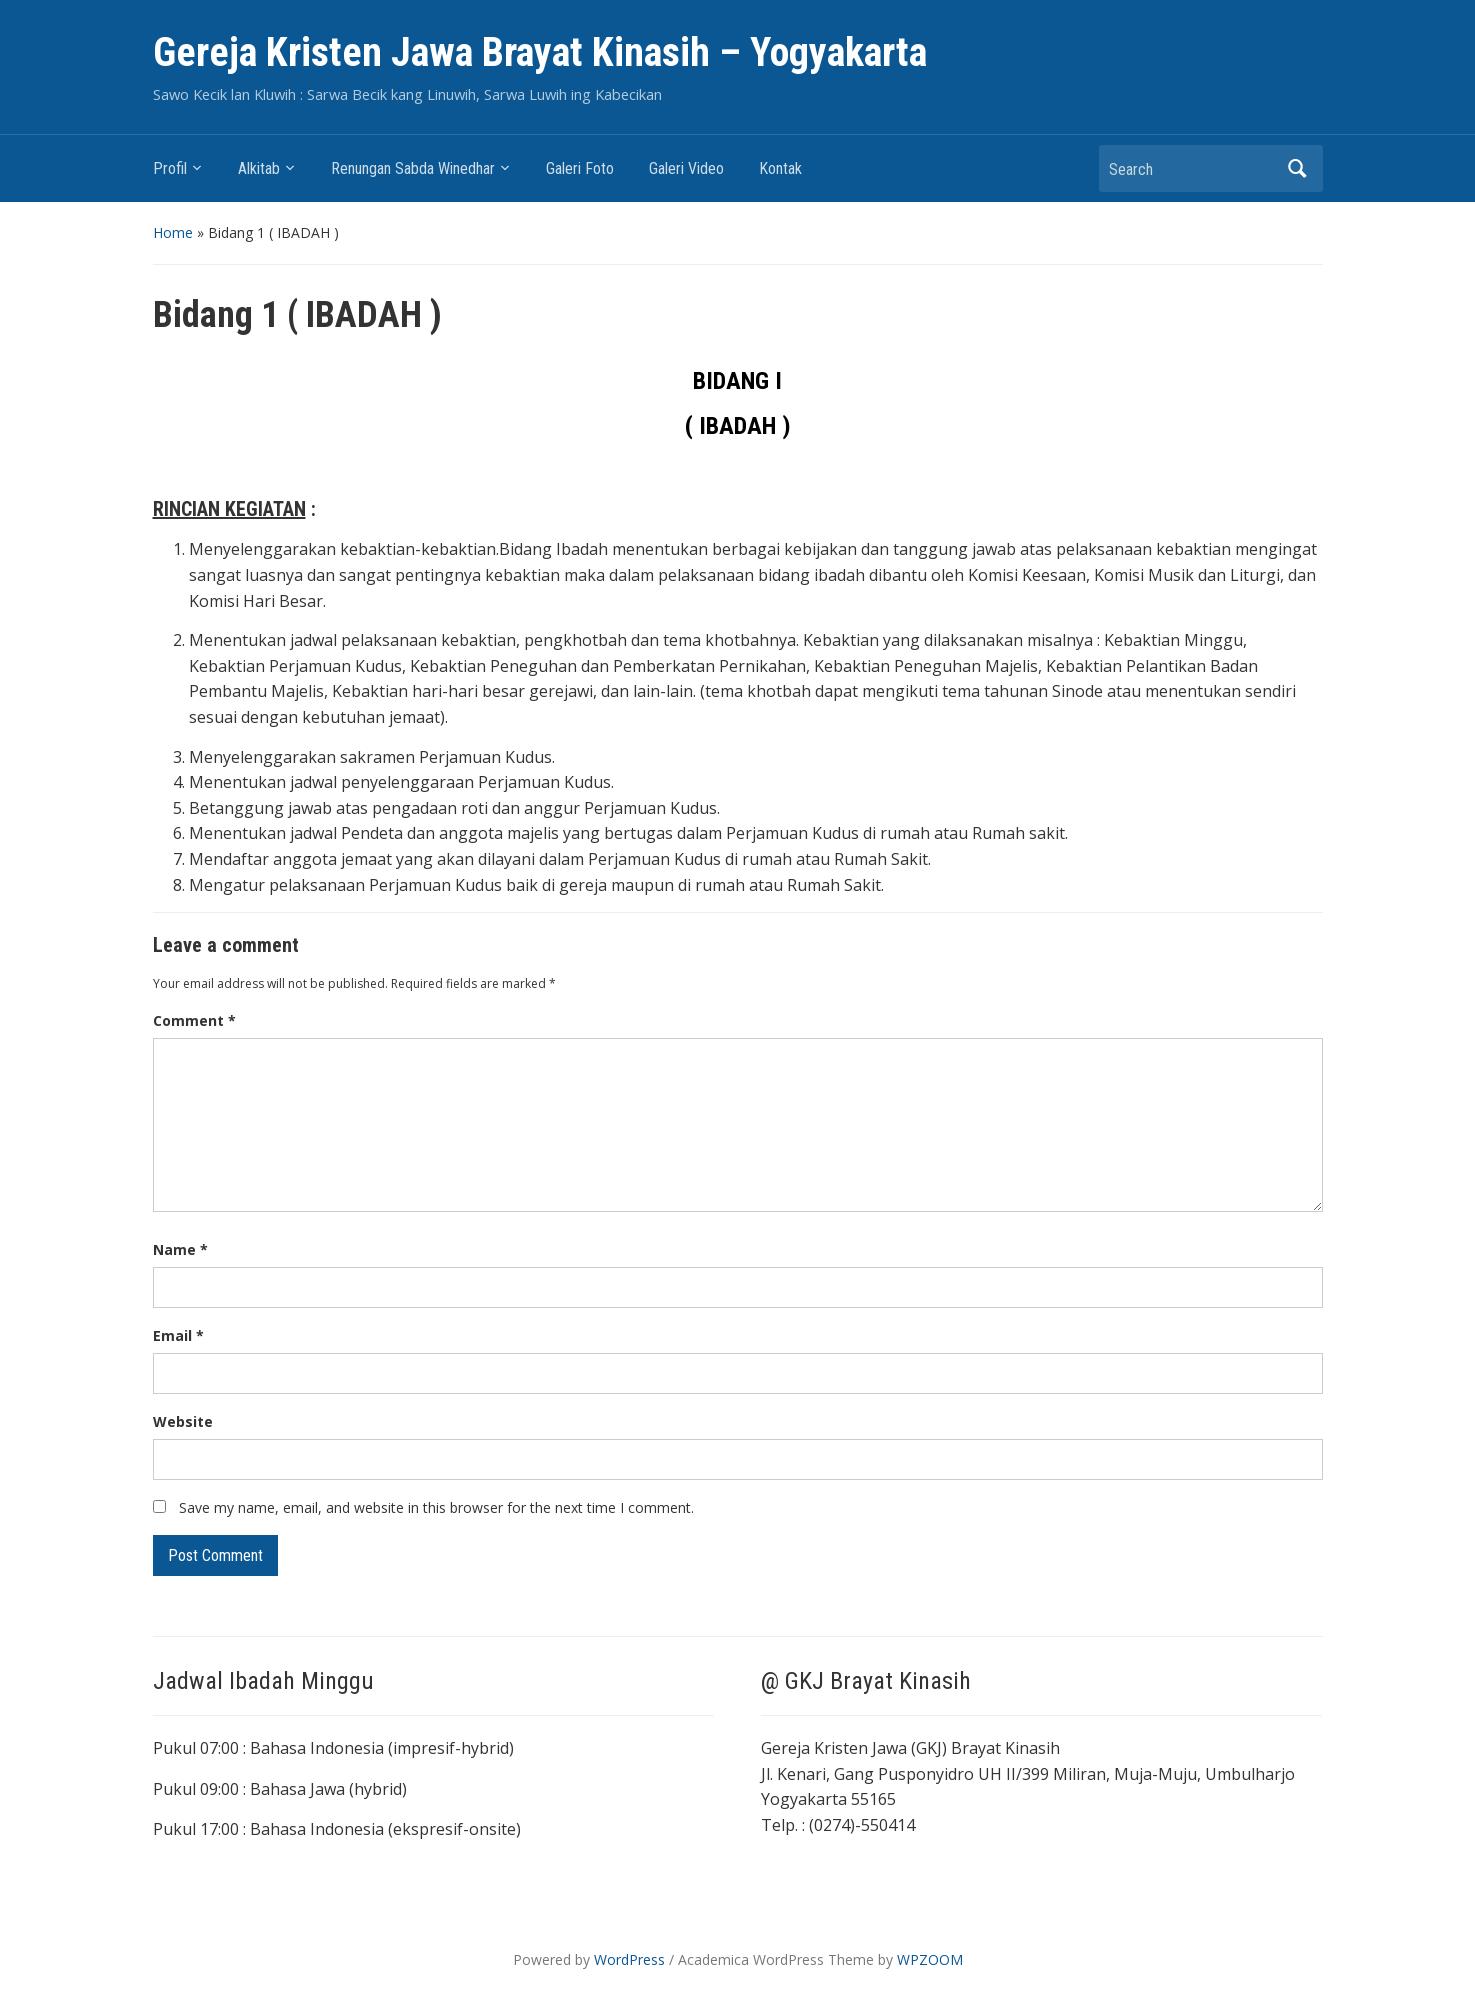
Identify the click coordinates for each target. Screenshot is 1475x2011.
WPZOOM (930, 1959)
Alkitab (259, 168)
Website (183, 1421)
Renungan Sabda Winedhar (413, 168)
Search (1298, 168)
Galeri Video (686, 168)
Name (180, 1249)
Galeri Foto (580, 168)
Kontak (780, 168)
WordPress (629, 1959)
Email (178, 1335)
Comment (194, 1020)
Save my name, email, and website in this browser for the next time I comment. (436, 1507)
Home (173, 232)
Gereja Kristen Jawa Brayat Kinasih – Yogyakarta (540, 52)
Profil (170, 168)
